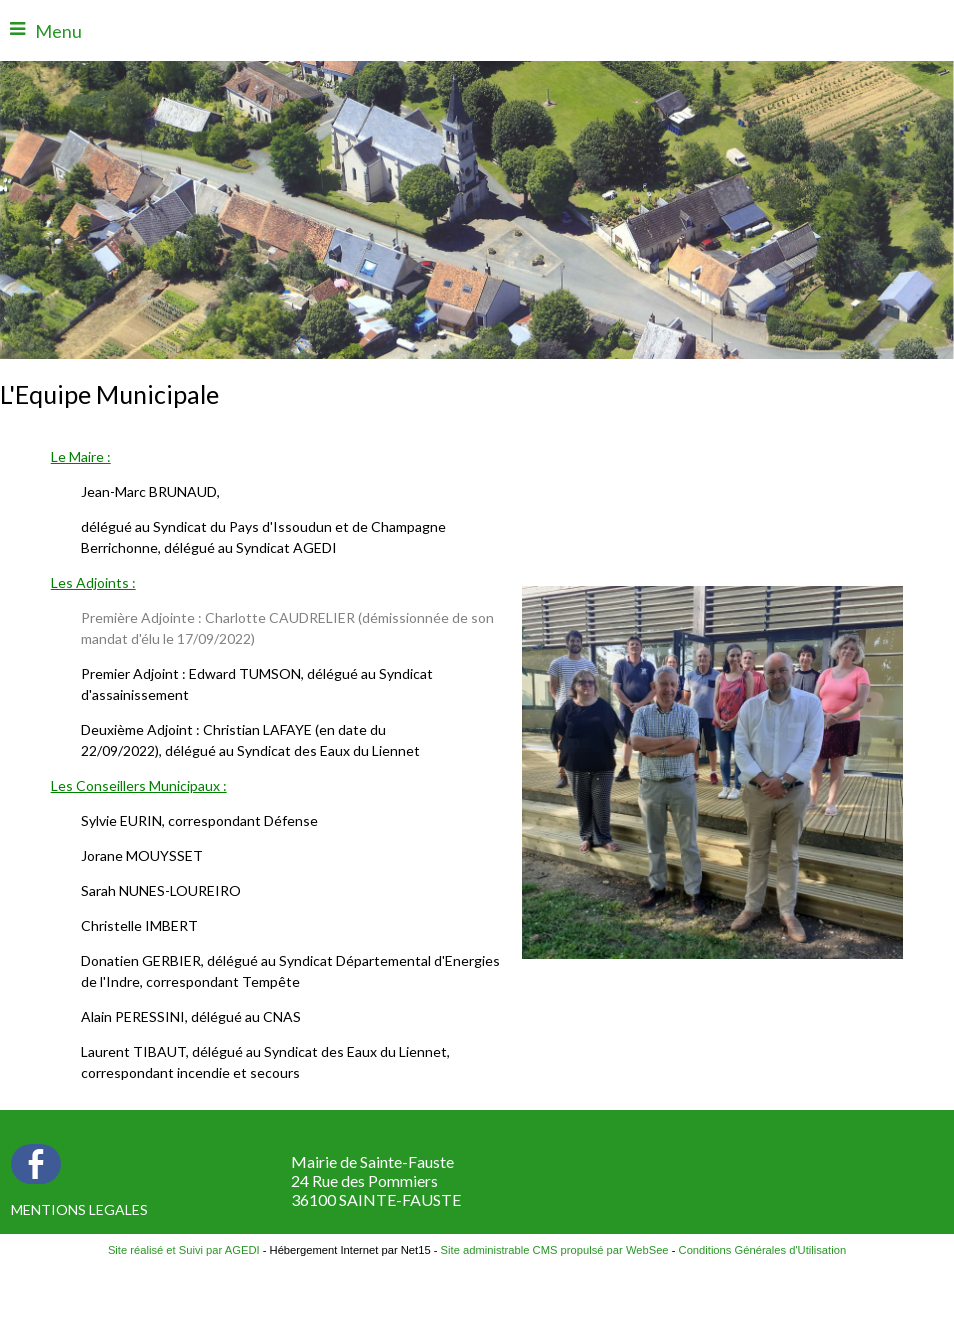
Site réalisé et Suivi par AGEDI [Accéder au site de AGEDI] (184, 1250)
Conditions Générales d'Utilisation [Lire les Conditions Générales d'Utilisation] (763, 1250)
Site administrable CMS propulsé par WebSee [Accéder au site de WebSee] (555, 1250)
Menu (58, 31)
